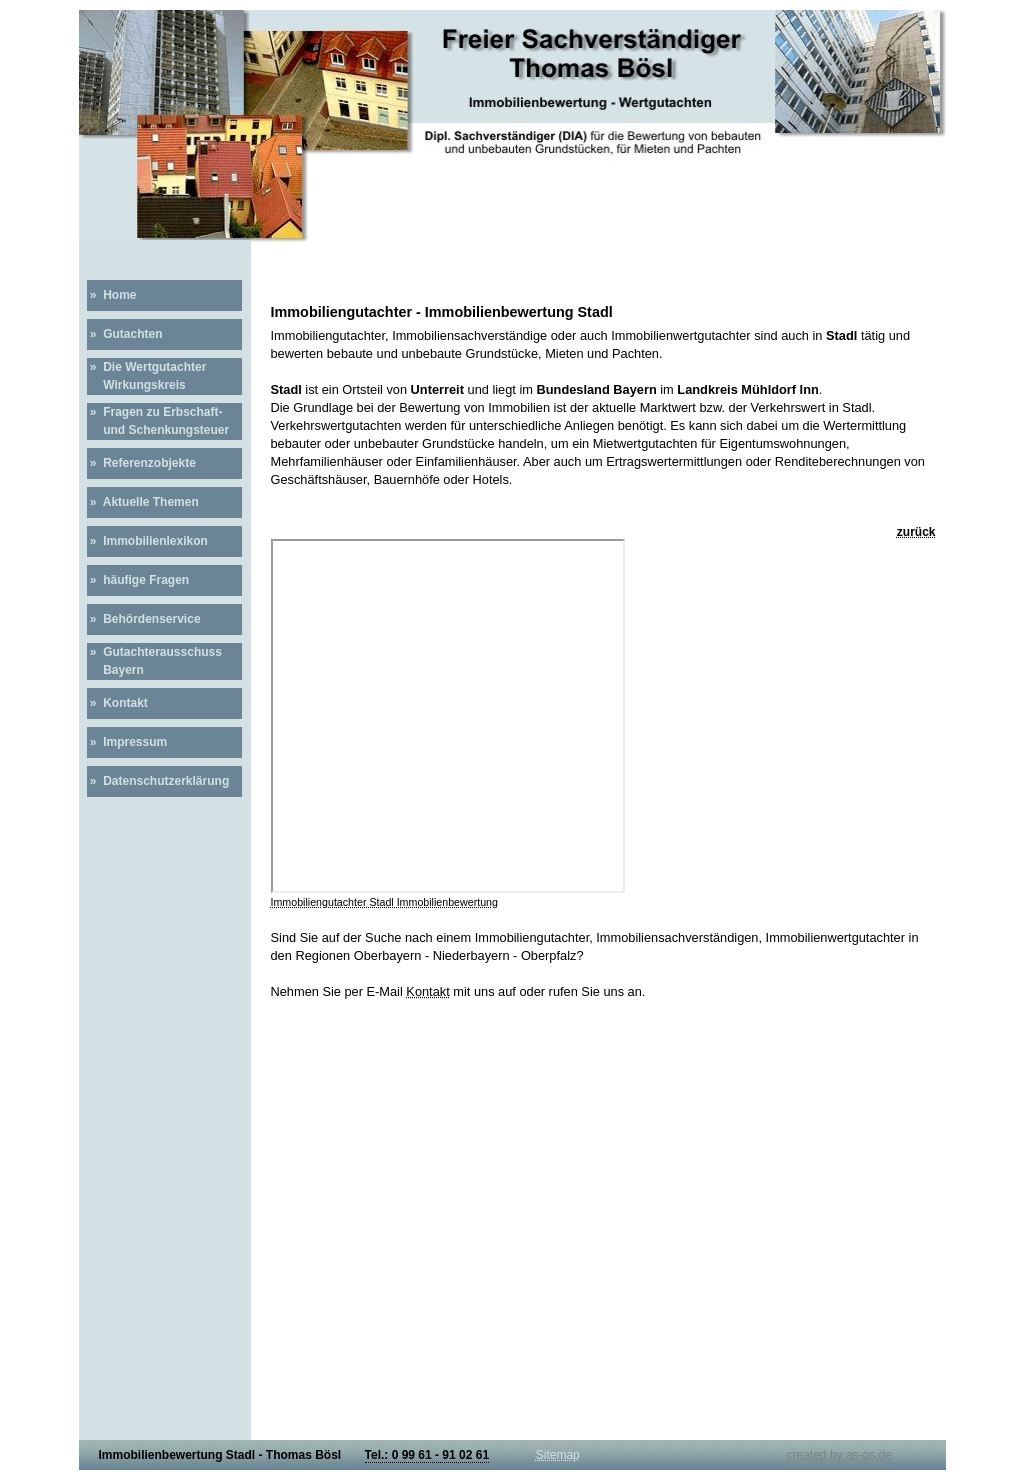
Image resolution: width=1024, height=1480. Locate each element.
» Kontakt (117, 703)
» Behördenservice (144, 619)
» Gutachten (125, 334)
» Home (112, 295)
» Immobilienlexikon (147, 541)
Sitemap (558, 1455)
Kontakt (427, 991)
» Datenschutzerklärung (158, 781)
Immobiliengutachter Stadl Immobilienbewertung (384, 902)
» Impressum (127, 742)
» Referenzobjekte (141, 463)
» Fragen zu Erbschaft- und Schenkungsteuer (158, 421)
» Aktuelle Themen (143, 502)
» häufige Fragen (138, 580)
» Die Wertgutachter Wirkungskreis (147, 376)
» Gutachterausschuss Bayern (154, 661)
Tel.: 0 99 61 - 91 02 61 (427, 1455)
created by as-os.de (839, 1455)
